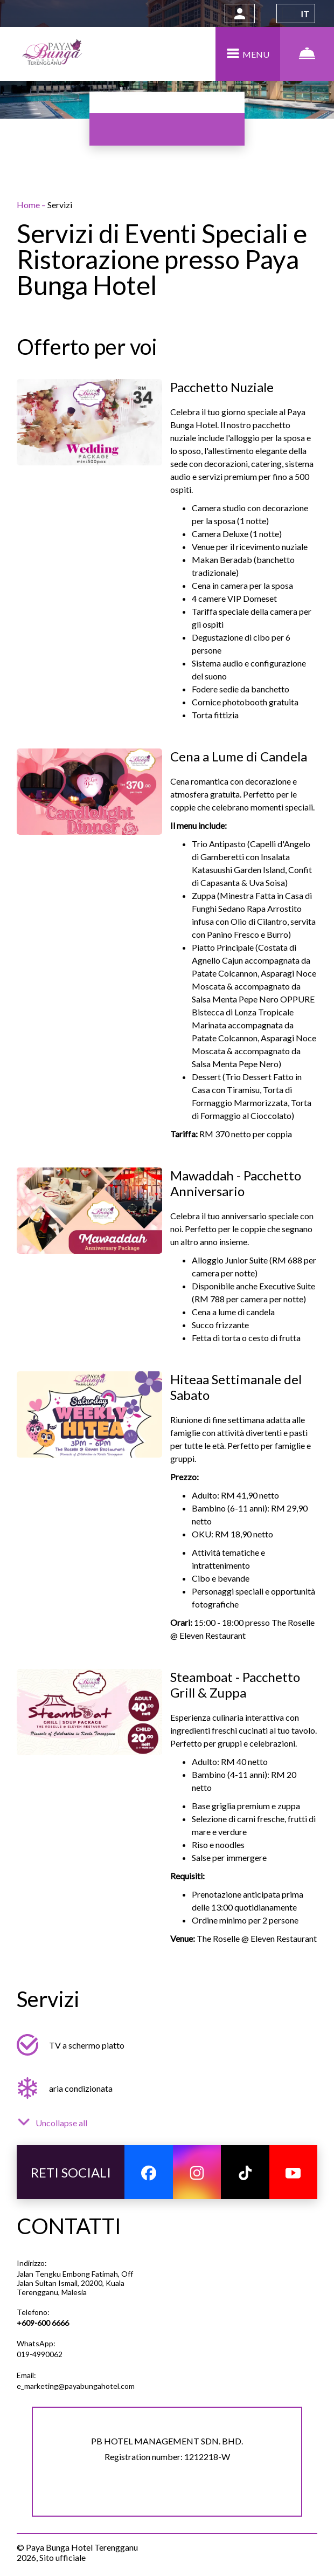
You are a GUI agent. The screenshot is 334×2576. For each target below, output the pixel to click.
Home (29, 205)
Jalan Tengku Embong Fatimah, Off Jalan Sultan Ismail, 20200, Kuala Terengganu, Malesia (75, 2283)
